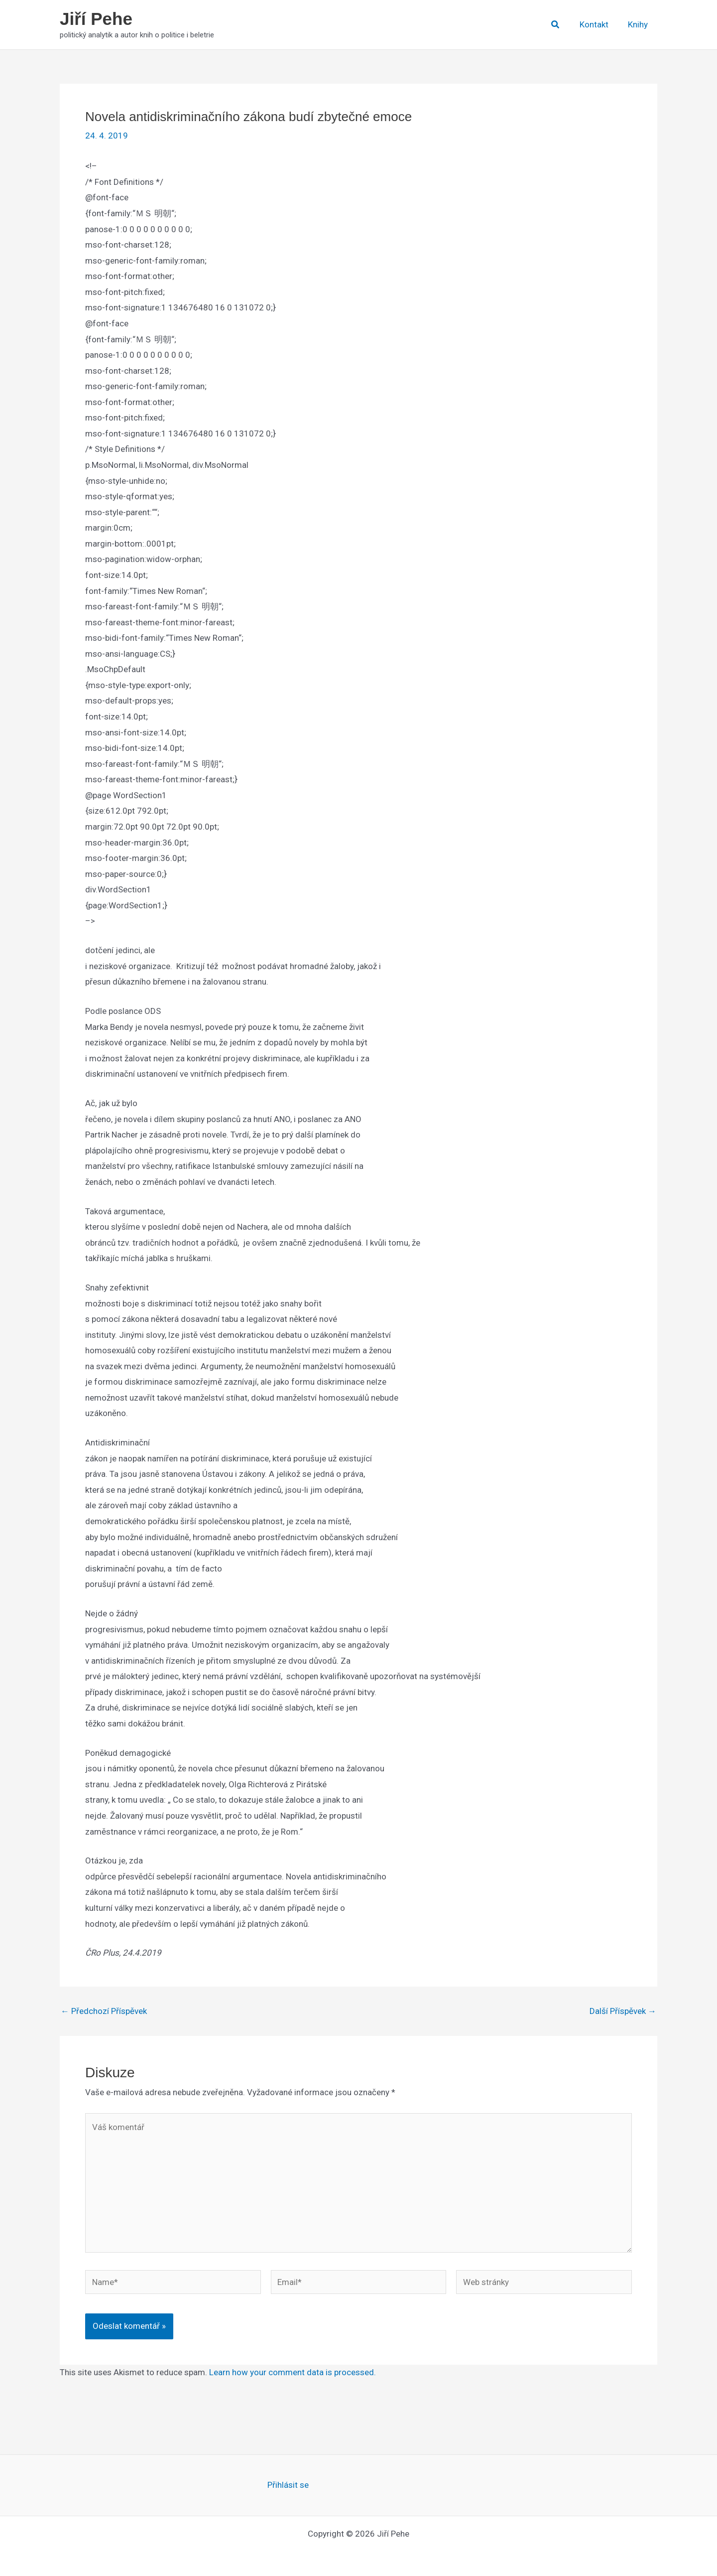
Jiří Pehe (96, 18)
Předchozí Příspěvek (104, 2011)
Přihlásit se (288, 2485)
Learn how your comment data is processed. (292, 2372)
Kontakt (597, 24)
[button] (560, 24)
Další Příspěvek (623, 2011)
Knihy (639, 24)
